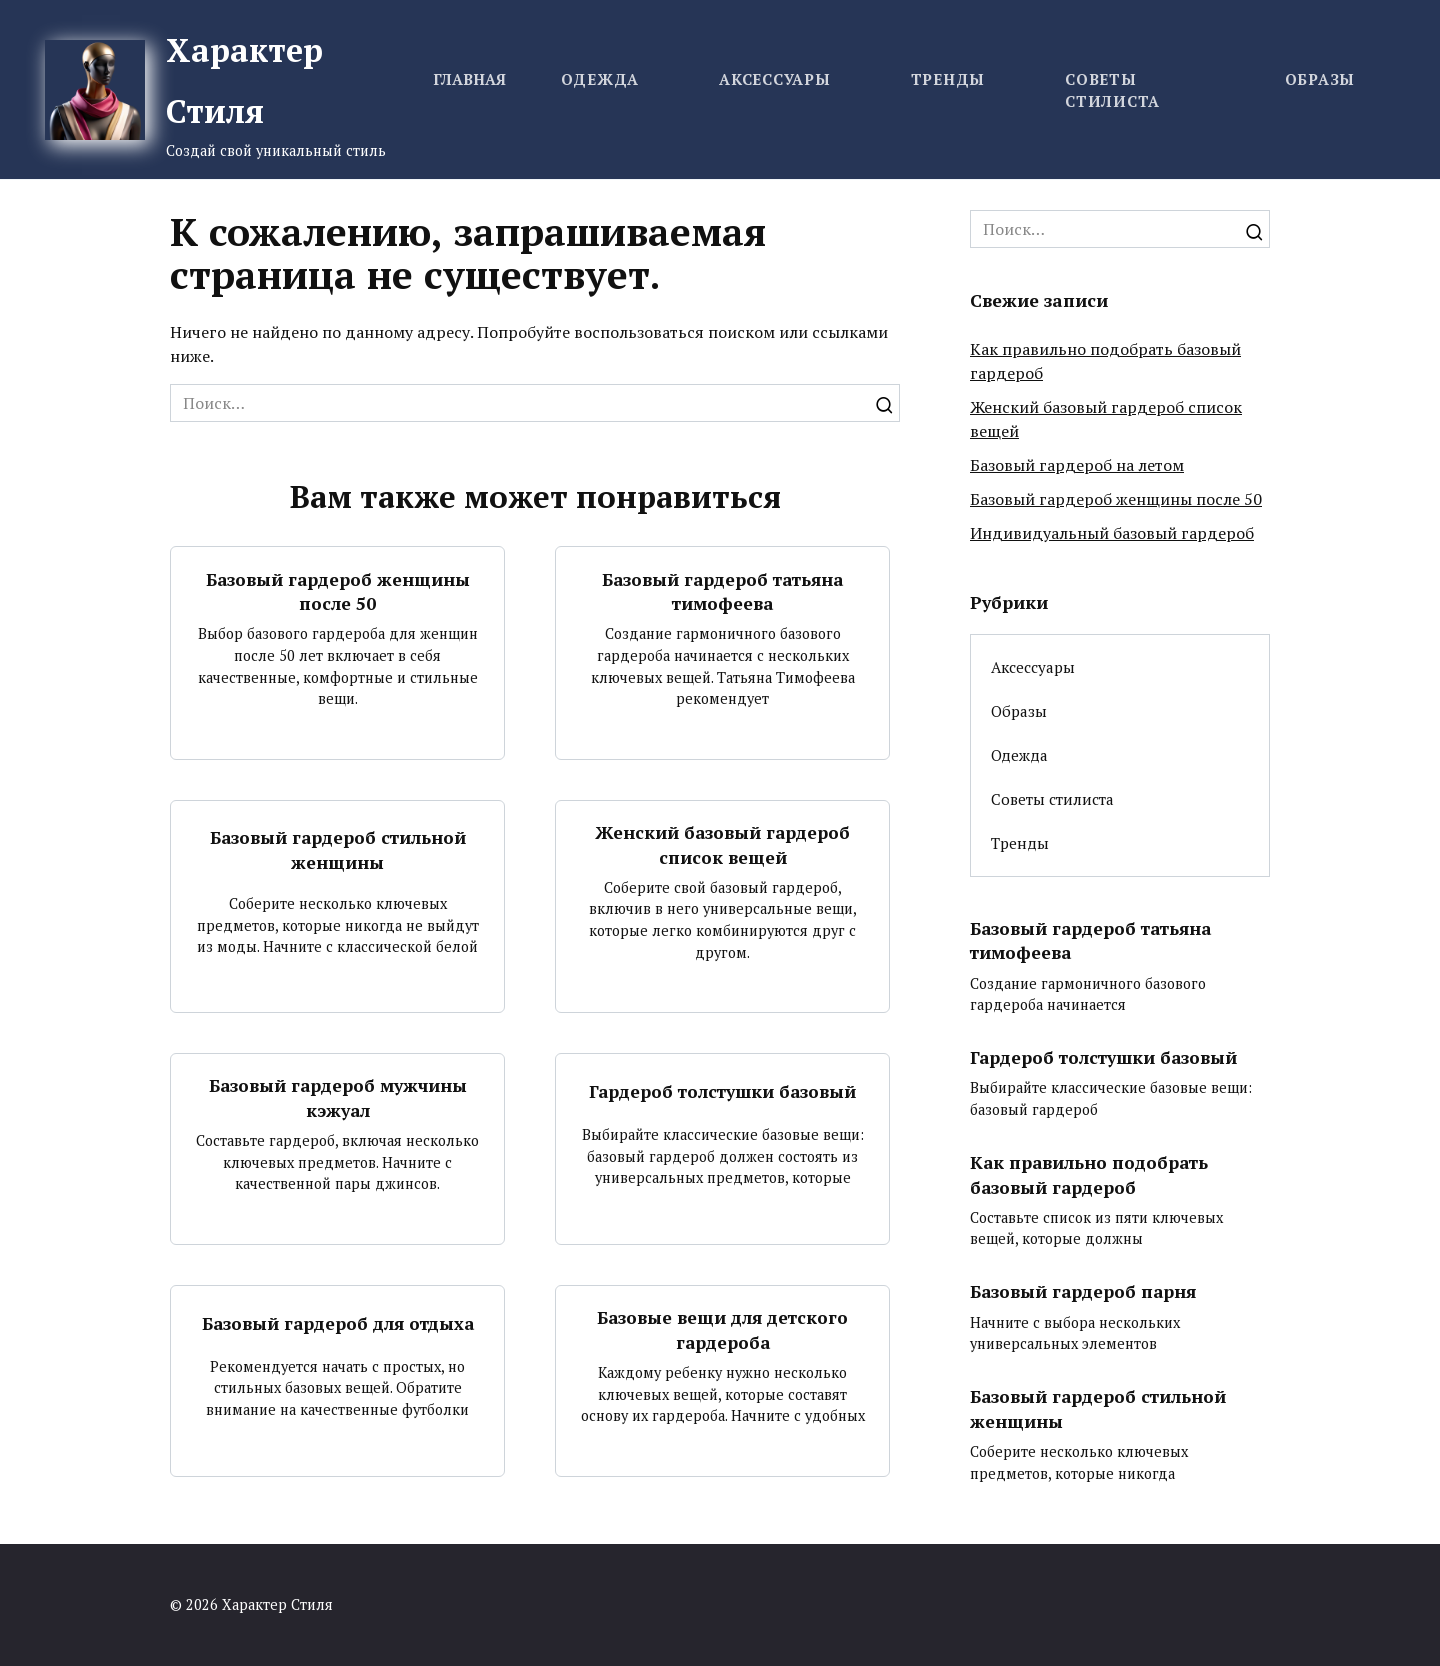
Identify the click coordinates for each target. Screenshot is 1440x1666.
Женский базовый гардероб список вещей (722, 845)
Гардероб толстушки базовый (722, 1091)
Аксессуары (775, 79)
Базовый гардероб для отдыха (337, 1323)
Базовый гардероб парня (1084, 1291)
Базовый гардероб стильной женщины (338, 850)
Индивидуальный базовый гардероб (1112, 533)
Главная (469, 79)
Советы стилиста (1052, 799)
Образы (1320, 79)
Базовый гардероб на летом (1077, 465)
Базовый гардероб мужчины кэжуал (338, 1098)
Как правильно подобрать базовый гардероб (1090, 1175)
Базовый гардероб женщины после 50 (338, 591)
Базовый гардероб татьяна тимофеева (722, 591)
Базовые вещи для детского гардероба (723, 1330)
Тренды (948, 79)
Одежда (600, 79)
